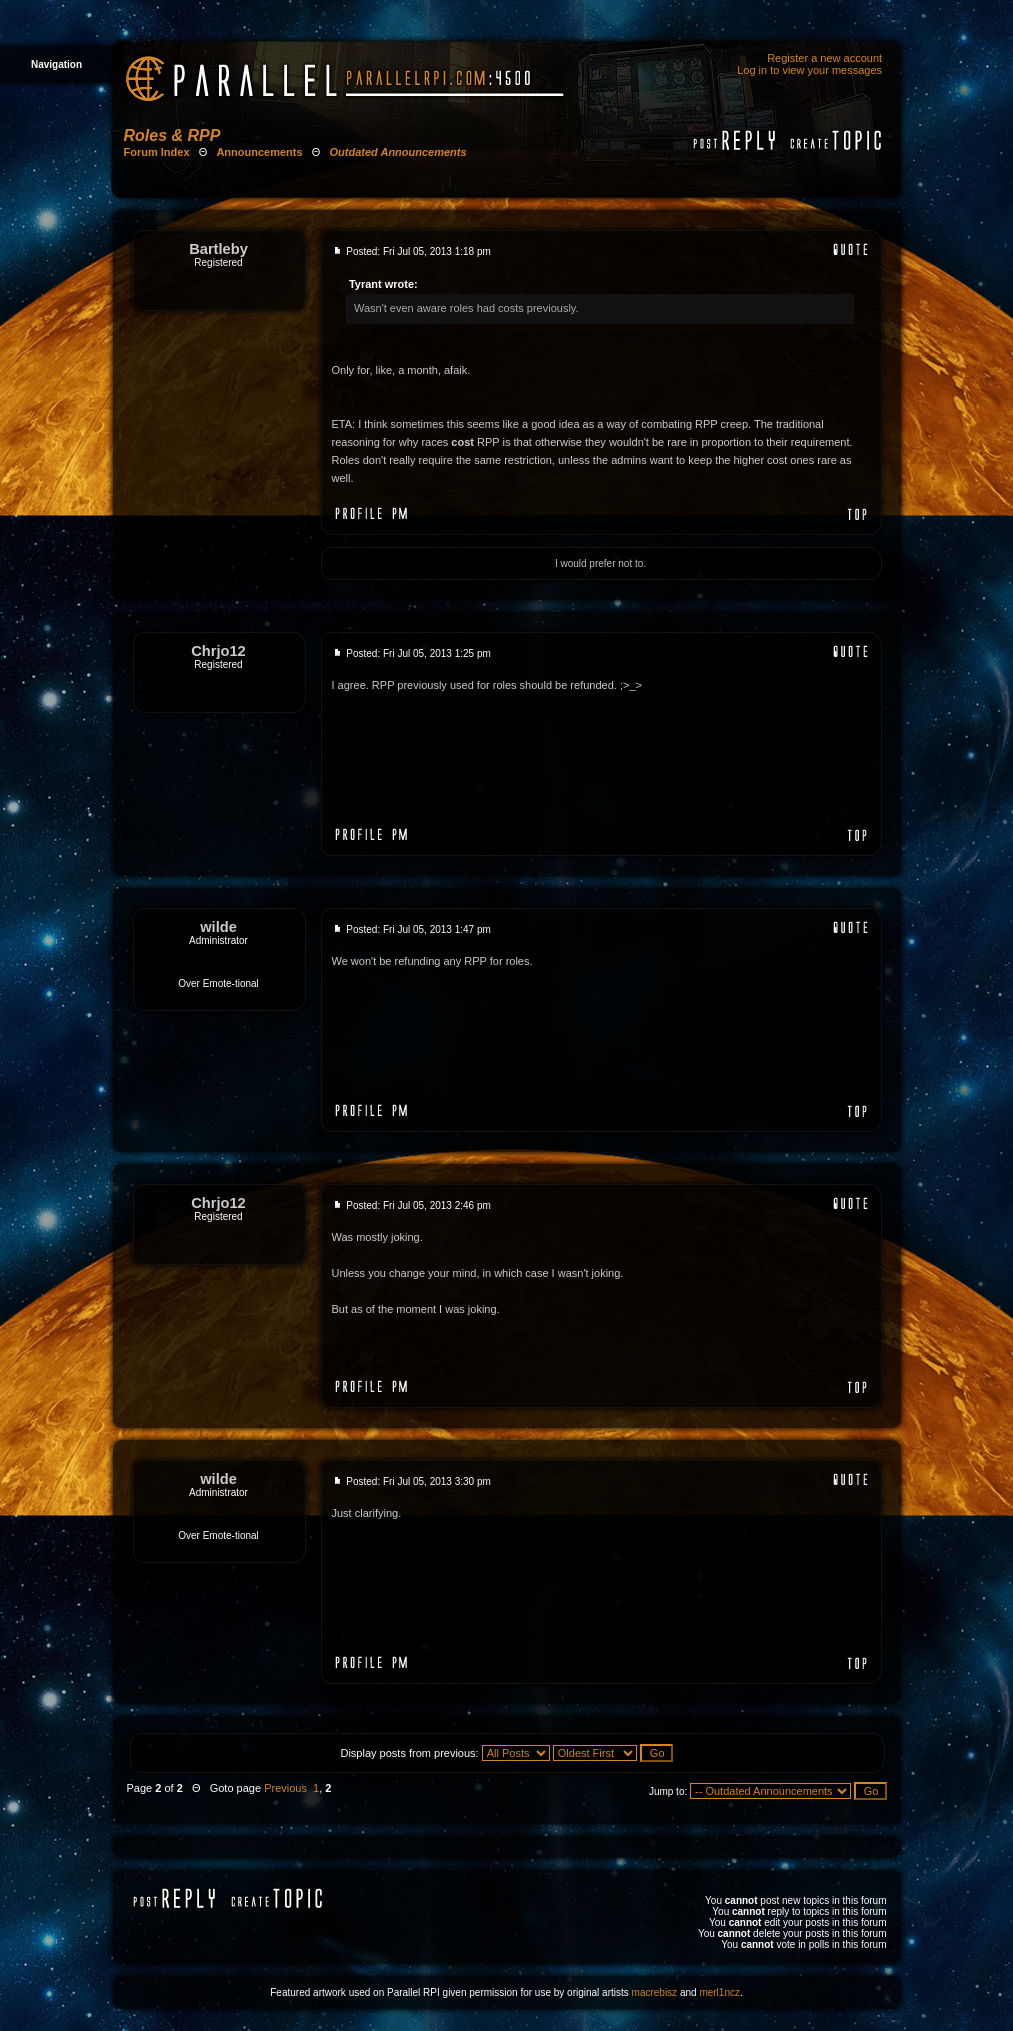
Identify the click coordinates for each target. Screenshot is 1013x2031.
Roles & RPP (172, 135)
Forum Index (157, 152)
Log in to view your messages (809, 70)
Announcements (259, 152)
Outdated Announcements (398, 152)
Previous (285, 1788)
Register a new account (824, 58)
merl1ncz (719, 1992)
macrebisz (655, 1992)
